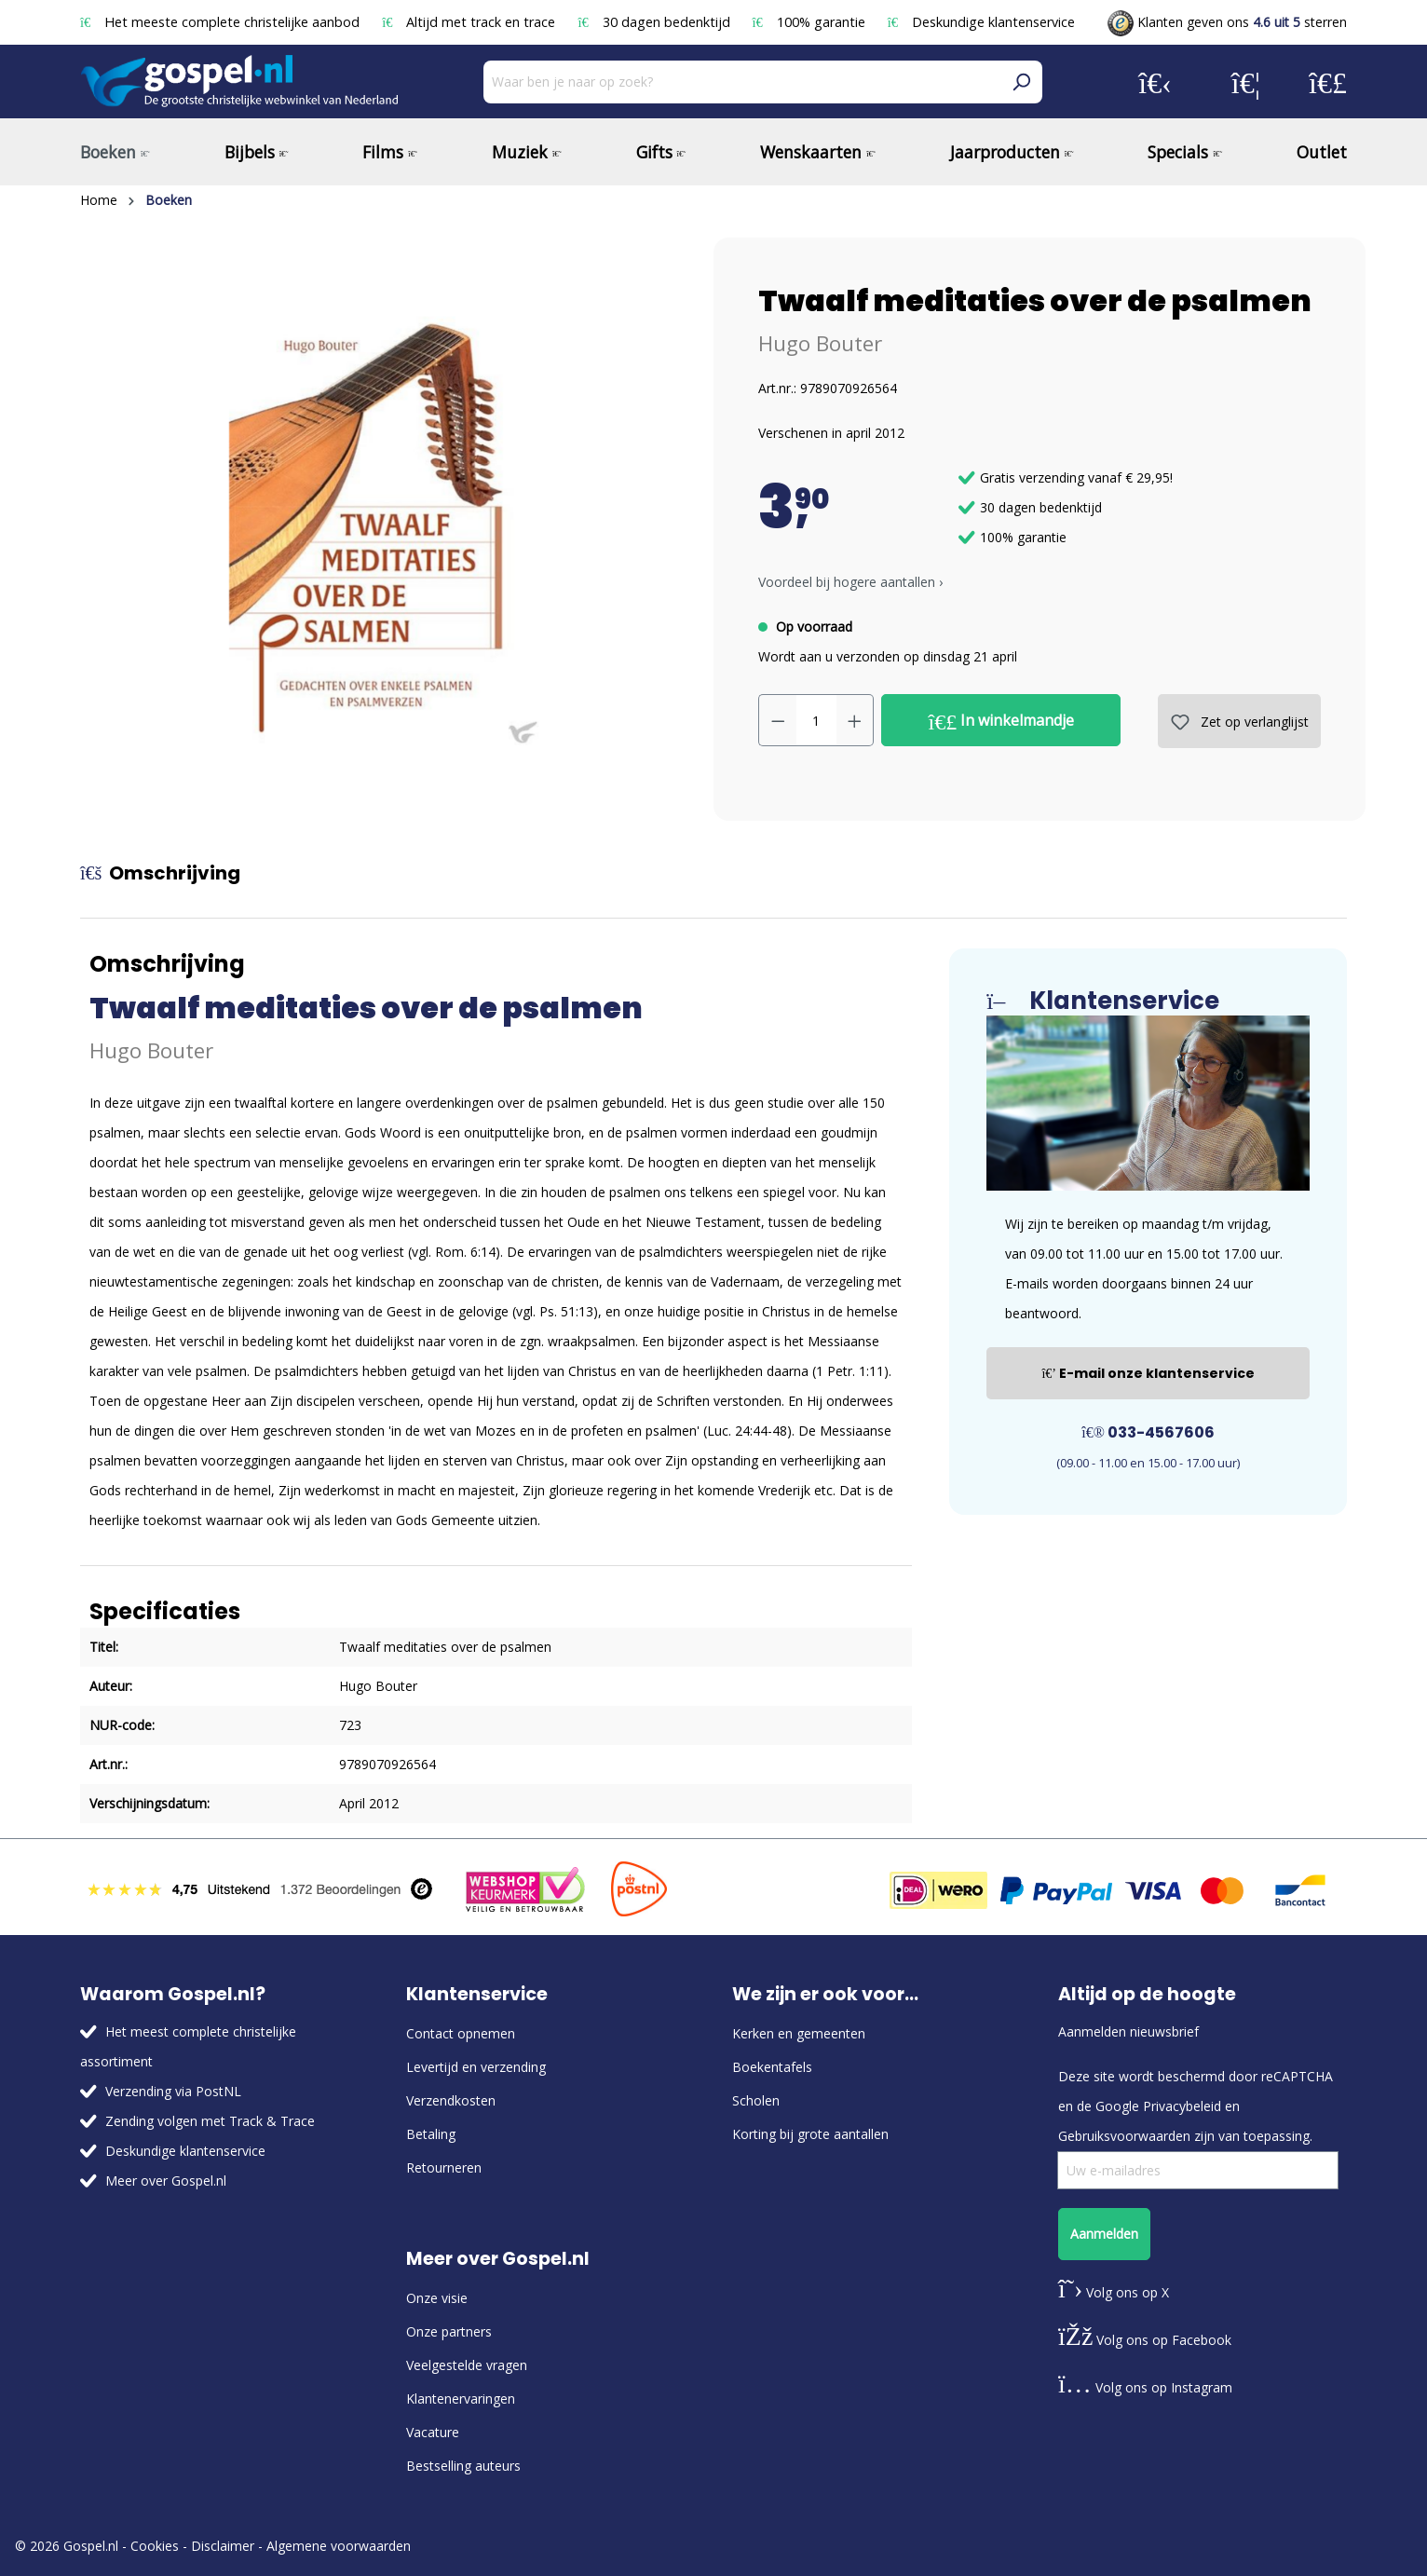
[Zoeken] (1020, 82)
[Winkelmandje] (1328, 82)
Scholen (756, 2100)
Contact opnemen (460, 2033)
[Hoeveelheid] (816, 720)
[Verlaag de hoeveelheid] (777, 720)
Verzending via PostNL (173, 2091)
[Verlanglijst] (1245, 82)
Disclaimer (222, 2546)
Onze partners (449, 2331)
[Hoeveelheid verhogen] (855, 720)
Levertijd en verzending (476, 2067)
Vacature (432, 2432)
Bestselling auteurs (463, 2465)
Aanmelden (1104, 2233)
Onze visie (437, 2298)
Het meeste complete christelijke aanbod (221, 22)
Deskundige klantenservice (981, 22)
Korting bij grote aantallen (810, 2134)
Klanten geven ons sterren (1227, 22)
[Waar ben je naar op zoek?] (741, 82)
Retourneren (444, 2167)
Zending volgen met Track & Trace (210, 2121)
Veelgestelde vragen (466, 2365)
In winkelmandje (1002, 721)
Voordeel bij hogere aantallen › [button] (850, 582)
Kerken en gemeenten (798, 2033)
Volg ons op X (1113, 2292)
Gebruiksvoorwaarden (1124, 2136)
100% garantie (811, 22)
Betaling (430, 2134)
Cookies (154, 2546)
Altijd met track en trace (470, 22)
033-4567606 (1148, 1432)
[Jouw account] (1155, 82)
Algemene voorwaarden (338, 2546)
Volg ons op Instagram (1145, 2387)
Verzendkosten (451, 2100)
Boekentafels (772, 2067)
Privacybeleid (1182, 2106)
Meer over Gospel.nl (165, 2180)
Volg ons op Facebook (1144, 2340)
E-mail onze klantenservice (1148, 1373)
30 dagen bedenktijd (655, 22)
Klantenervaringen (460, 2398)
